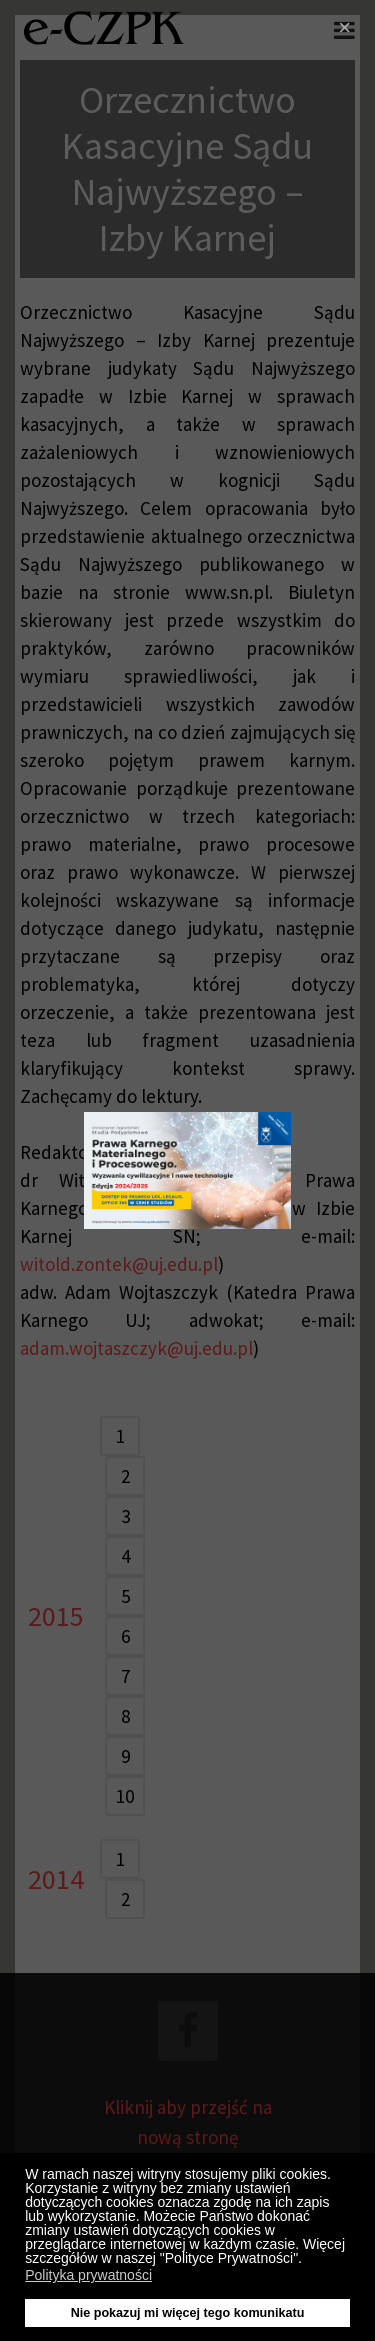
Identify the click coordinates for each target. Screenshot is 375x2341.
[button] (307, 2261)
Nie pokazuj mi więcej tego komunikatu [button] (188, 2313)
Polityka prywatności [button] (88, 2275)
